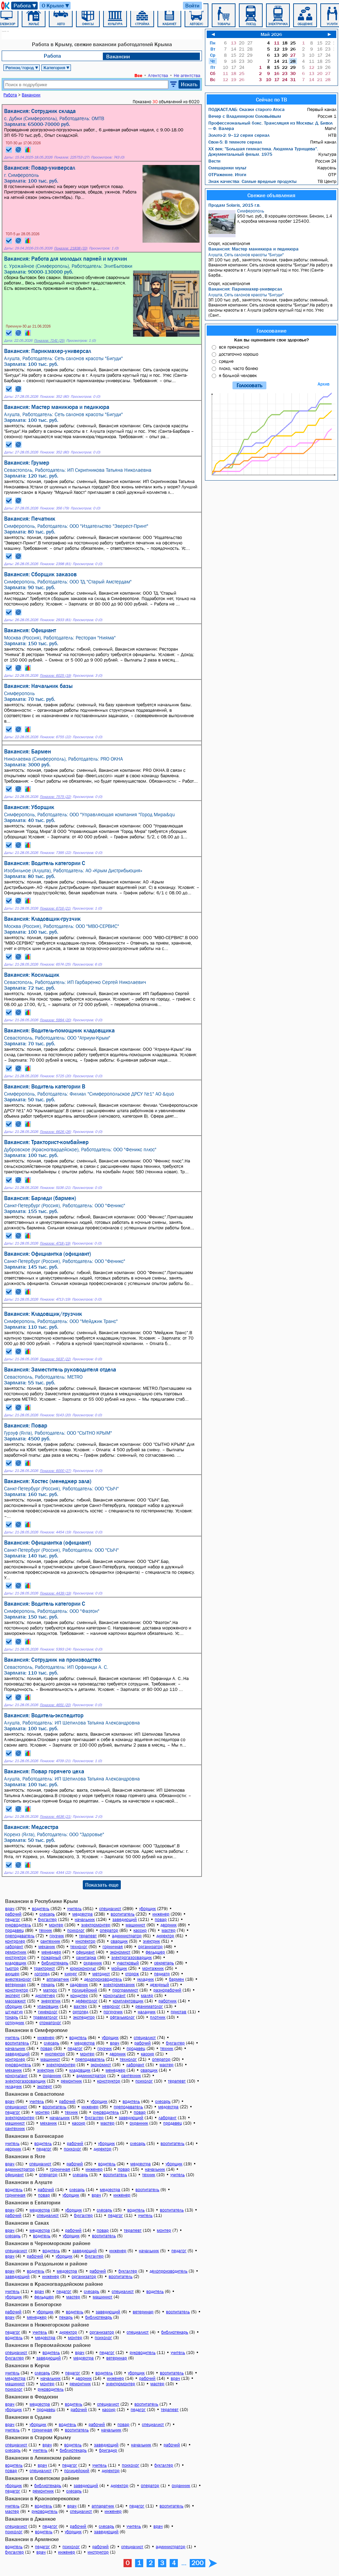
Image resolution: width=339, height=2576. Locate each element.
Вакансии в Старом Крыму (38, 2437)
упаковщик (47, 2006)
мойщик (119, 1968)
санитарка (86, 1957)
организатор (150, 1946)
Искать (189, 84)
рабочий (13, 1914)
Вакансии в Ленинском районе (42, 2457)
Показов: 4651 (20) (55, 1705)
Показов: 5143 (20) (55, 1415)
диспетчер (45, 1995)
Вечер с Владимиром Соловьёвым (244, 116)
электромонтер (95, 1924)
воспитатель (122, 1914)
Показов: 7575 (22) (55, 797)
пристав (178, 2011)
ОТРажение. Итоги (227, 174)
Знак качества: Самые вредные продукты (252, 181)
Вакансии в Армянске (32, 2539)
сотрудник (14, 2022)
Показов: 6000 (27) (55, 1471)
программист (125, 1990)
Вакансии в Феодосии (31, 2396)
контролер (15, 1941)
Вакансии (118, 56)
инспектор (85, 1941)
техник (45, 1930)
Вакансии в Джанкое (30, 2519)
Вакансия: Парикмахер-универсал (245, 289)
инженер (160, 1914)
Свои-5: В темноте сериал (235, 142)
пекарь (48, 1984)
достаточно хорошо (238, 354)
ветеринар (15, 1984)
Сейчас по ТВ (271, 99)
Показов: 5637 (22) (55, 1359)
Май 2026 (271, 34)
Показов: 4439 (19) (55, 1593)
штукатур (14, 2011)
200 (197, 2562)
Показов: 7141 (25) (49, 340)
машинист (135, 1924)
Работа (25, 5)
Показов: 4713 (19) (55, 1299)
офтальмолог (122, 2017)
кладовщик (15, 1962)
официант (85, 1952)
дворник (168, 1924)
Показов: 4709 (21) (55, 1761)
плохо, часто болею (238, 368)
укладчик (145, 1979)
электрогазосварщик (131, 1957)
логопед (42, 1973)
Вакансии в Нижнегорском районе (47, 2324)
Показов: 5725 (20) (55, 1076)
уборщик (147, 1908)
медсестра (82, 1914)
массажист (15, 2000)
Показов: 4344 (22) (55, 1872)
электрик (151, 1941)
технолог (78, 1946)
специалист (110, 1908)
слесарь (47, 1914)
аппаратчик (57, 1979)
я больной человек (238, 375)
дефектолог (86, 2000)
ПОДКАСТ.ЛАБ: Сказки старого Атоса (246, 109)
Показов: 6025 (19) (55, 675)
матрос (50, 1990)
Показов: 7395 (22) (55, 853)
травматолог (45, 2017)
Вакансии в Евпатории (32, 2202)
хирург (70, 1973)
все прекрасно (234, 347)
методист (101, 1973)
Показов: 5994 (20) (55, 1020)
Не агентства (187, 75)
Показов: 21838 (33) (70, 248)
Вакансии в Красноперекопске (42, 2498)
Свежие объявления (271, 195)
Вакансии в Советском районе (42, 2478)
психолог (75, 1930)
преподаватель (19, 1935)
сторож (132, 1973)
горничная (112, 1946)
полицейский (84, 1990)
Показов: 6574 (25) (55, 964)
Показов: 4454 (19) (55, 1532)
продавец (14, 1930)
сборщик (13, 2006)
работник (167, 2000)
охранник (92, 1962)
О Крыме (56, 5)
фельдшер (155, 1952)
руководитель (18, 1924)
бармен (176, 1979)
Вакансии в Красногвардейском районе (54, 2284)
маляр (147, 1995)
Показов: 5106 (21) (55, 1188)
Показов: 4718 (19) (55, 1243)
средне (226, 361)
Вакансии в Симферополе (36, 2030)
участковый (128, 1962)
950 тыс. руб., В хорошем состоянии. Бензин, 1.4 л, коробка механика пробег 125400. (272, 222)
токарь (11, 2017)
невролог (111, 2006)
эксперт (12, 1995)
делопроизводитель (103, 1979)
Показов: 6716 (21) (55, 908)
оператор (109, 1930)
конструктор (16, 1990)
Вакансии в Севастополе (34, 2094)
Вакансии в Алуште (28, 2182)
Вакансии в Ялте (25, 2156)
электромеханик (119, 1984)
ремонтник (15, 1952)
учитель (74, 1908)
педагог (12, 1919)
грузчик (57, 1935)
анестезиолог (18, 1979)
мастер (168, 1930)
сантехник (50, 1941)
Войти (192, 5)
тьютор (12, 1968)
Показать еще (101, 1885)
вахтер (80, 2006)
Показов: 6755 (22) (55, 737)
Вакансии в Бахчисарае (34, 2136)
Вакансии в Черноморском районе (47, 2243)
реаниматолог (149, 2006)
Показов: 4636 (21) (55, 1816)
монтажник (153, 1968)
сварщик (119, 1941)
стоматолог (50, 2022)
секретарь (164, 1962)
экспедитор (84, 2017)
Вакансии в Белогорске (33, 2304)
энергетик (50, 2000)
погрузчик (113, 2011)
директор (165, 1935)
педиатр (162, 1973)
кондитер (79, 1995)
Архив (323, 384)
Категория (56, 67)
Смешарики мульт (227, 167)
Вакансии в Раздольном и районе (46, 2263)
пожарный (51, 1957)
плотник (157, 2017)
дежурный (159, 1984)
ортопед (80, 2011)
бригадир (108, 2450)
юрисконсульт (83, 1968)
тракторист (44, 1968)
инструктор (15, 1957)
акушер (12, 1973)
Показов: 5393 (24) (55, 1649)
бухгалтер (47, 1919)
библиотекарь (54, 1962)
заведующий (124, 1919)
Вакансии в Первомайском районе (48, 2345)
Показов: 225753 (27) (71, 157)
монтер (56, 1924)
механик (46, 1946)
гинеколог (47, 2011)
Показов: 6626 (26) (55, 1132)
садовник (79, 1984)
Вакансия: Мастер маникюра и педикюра (253, 248)
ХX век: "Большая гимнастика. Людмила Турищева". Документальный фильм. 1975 (263, 151)
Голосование (271, 331)
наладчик (146, 2011)
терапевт (88, 1935)
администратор (127, 1935)
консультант (114, 1995)
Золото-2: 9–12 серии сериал (238, 135)
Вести (214, 161)
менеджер (51, 1952)
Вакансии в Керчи (27, 2365)
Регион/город (22, 67)
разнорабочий (167, 1990)
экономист (120, 1952)
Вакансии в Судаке (28, 2417)
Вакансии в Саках (27, 2223)
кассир (140, 1930)
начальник (85, 1919)
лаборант (14, 1946)
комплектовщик (128, 2000)
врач (9, 1908)
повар (161, 1919)
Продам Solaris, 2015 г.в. (234, 205)
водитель (40, 1908)
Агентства (158, 75)
